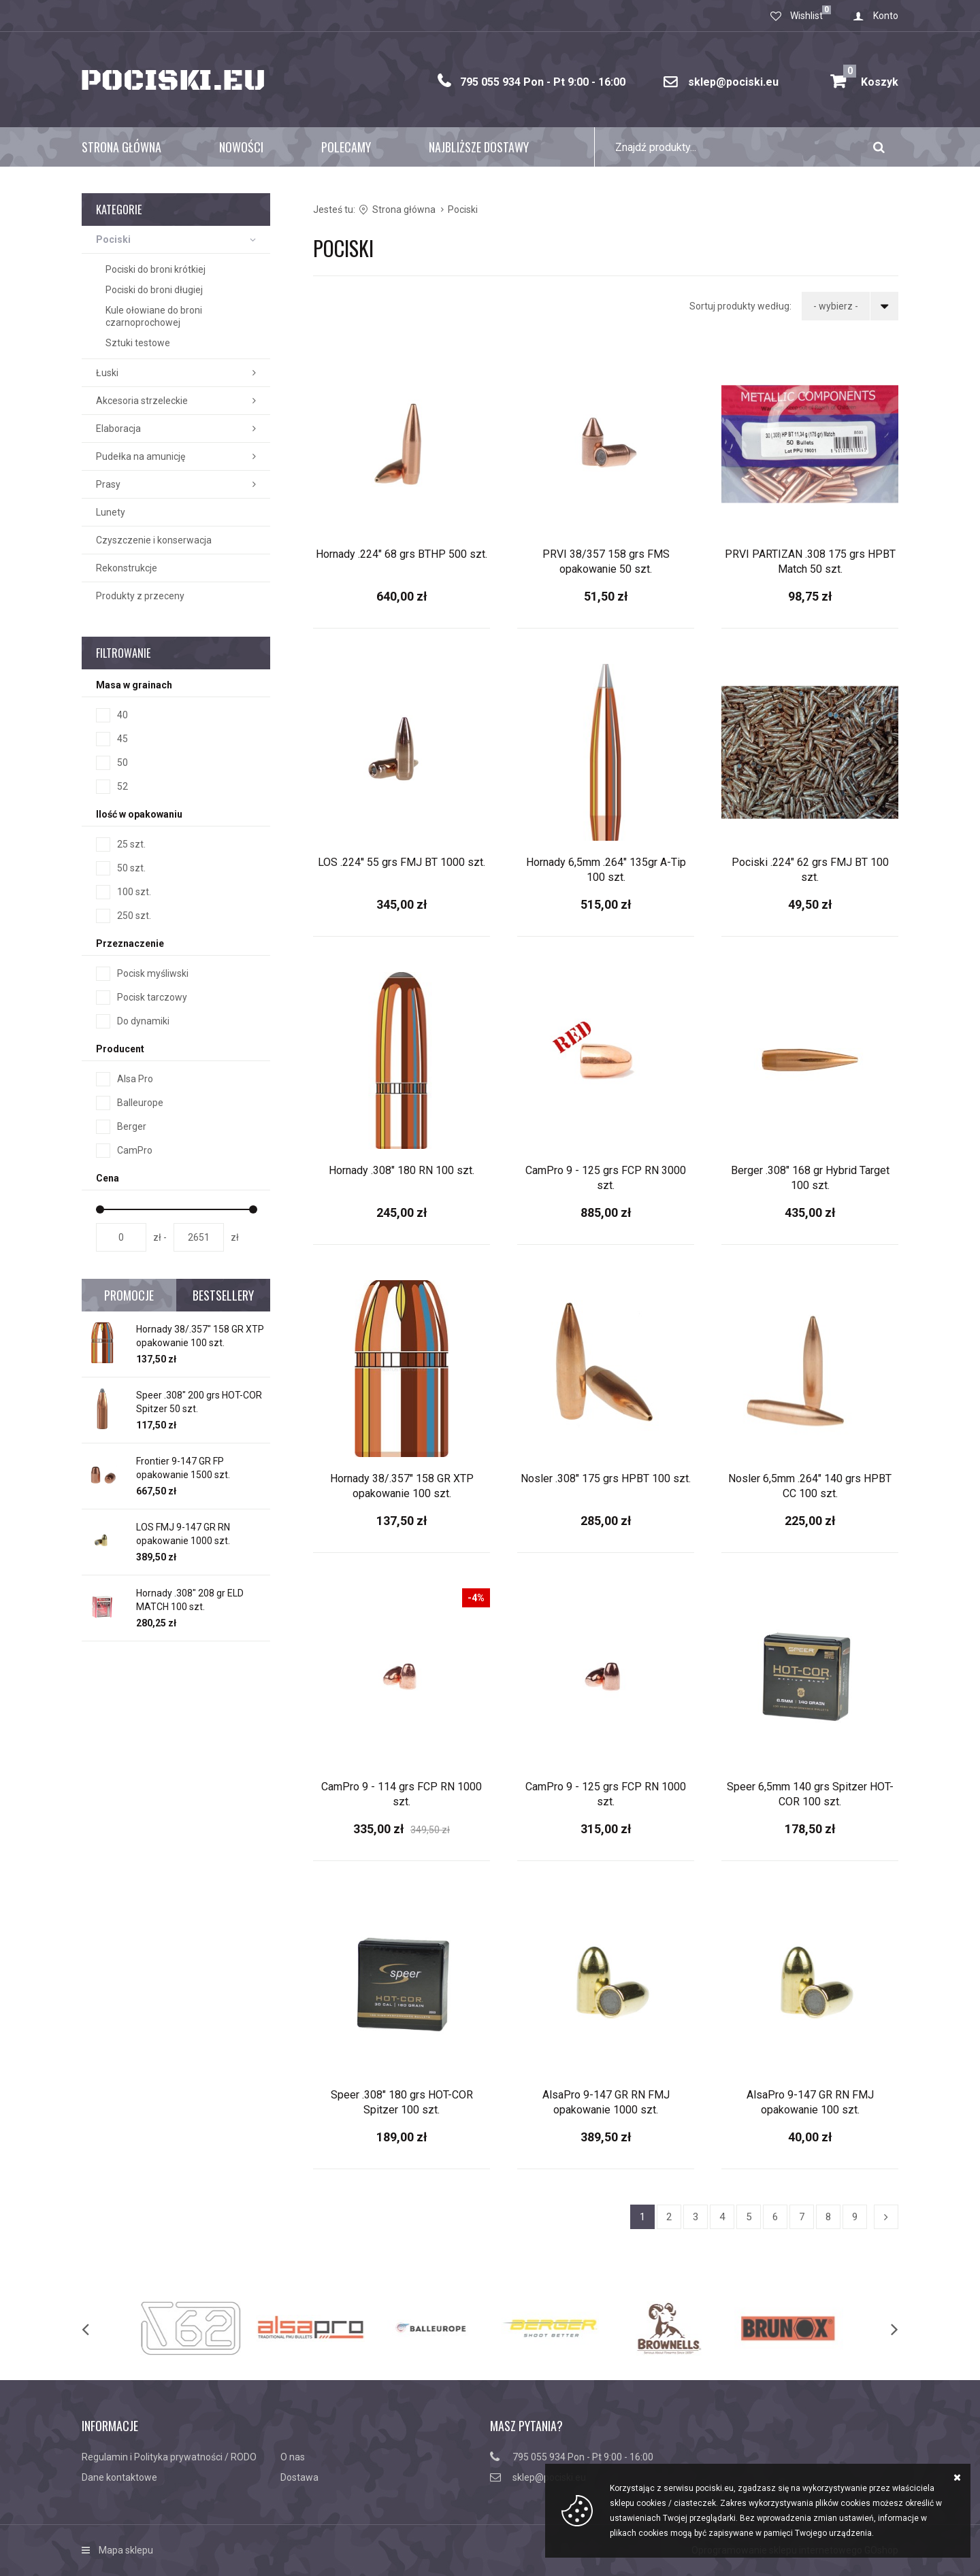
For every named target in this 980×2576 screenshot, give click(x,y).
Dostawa (299, 2477)
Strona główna (121, 147)
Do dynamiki (143, 1021)
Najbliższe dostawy (479, 147)
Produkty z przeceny (140, 595)
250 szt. (134, 915)
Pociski (113, 239)
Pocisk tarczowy (152, 997)
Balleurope (140, 1102)
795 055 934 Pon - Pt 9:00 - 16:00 (542, 82)
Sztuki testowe (137, 342)
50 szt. (131, 868)
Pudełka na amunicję (140, 456)
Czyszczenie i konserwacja (154, 540)
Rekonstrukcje (126, 568)
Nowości (241, 147)
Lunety (110, 512)
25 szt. (131, 844)
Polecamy (346, 147)
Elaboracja (118, 428)
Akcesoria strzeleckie (142, 400)
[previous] (99, 2328)
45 (122, 738)
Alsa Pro (135, 1078)
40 (122, 714)
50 (122, 762)
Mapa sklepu (126, 2550)
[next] (880, 2328)
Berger (131, 1126)
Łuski (107, 372)
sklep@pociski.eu (733, 82)
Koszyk (870, 76)
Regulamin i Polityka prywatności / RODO (169, 2457)
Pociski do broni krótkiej (155, 269)
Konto (885, 15)
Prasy (108, 484)
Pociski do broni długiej (154, 289)
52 (122, 786)
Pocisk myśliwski (153, 973)
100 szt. (134, 891)
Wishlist (806, 15)
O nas (292, 2457)
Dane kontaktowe (119, 2477)
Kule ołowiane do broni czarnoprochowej (153, 316)
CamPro (134, 1150)
